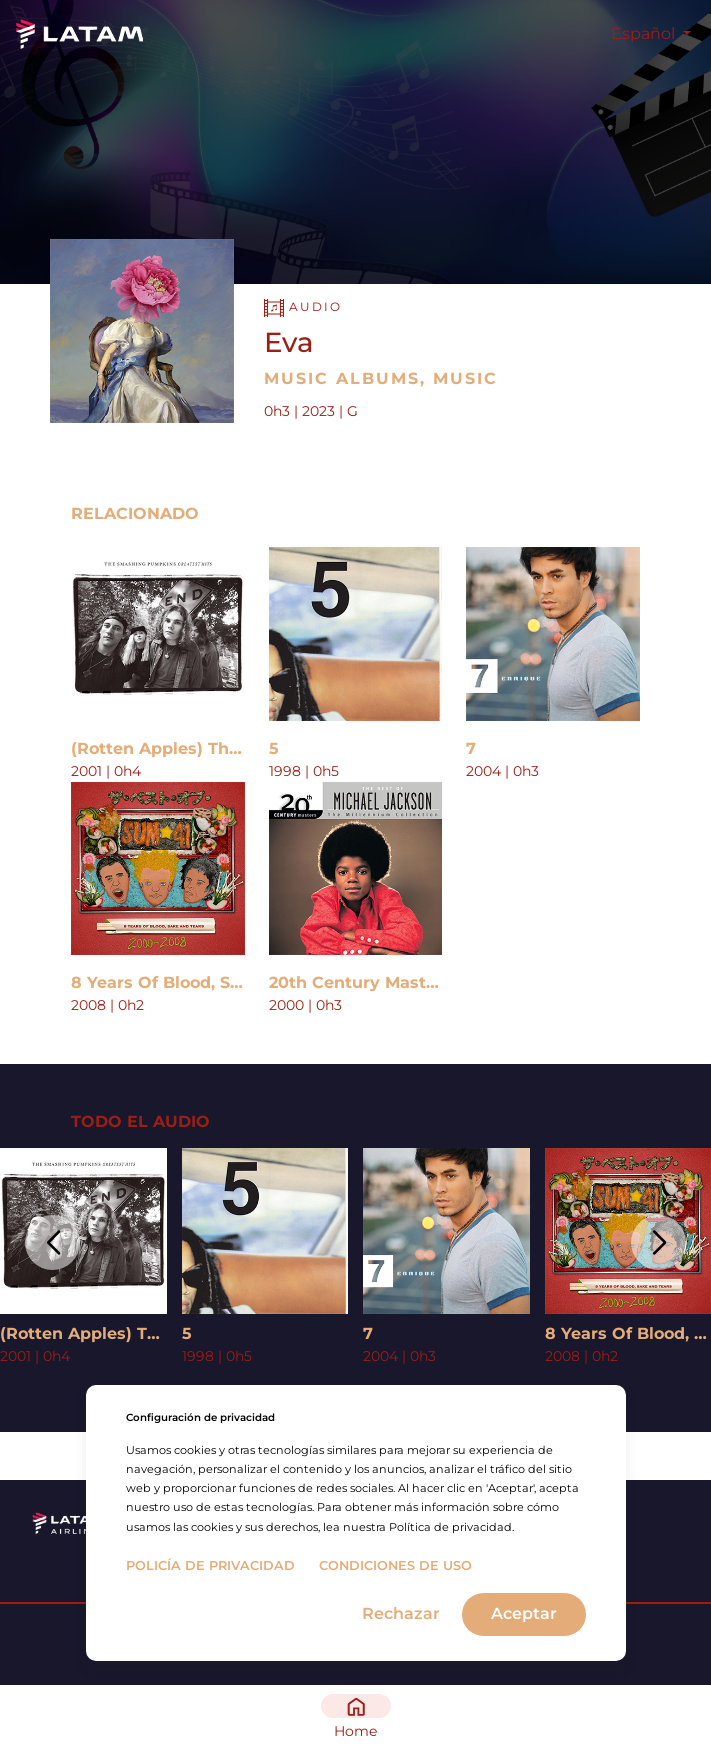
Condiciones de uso (395, 1565)
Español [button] (645, 33)
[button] (52, 1242)
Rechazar (401, 1613)
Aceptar (524, 1613)
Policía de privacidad (210, 1565)
